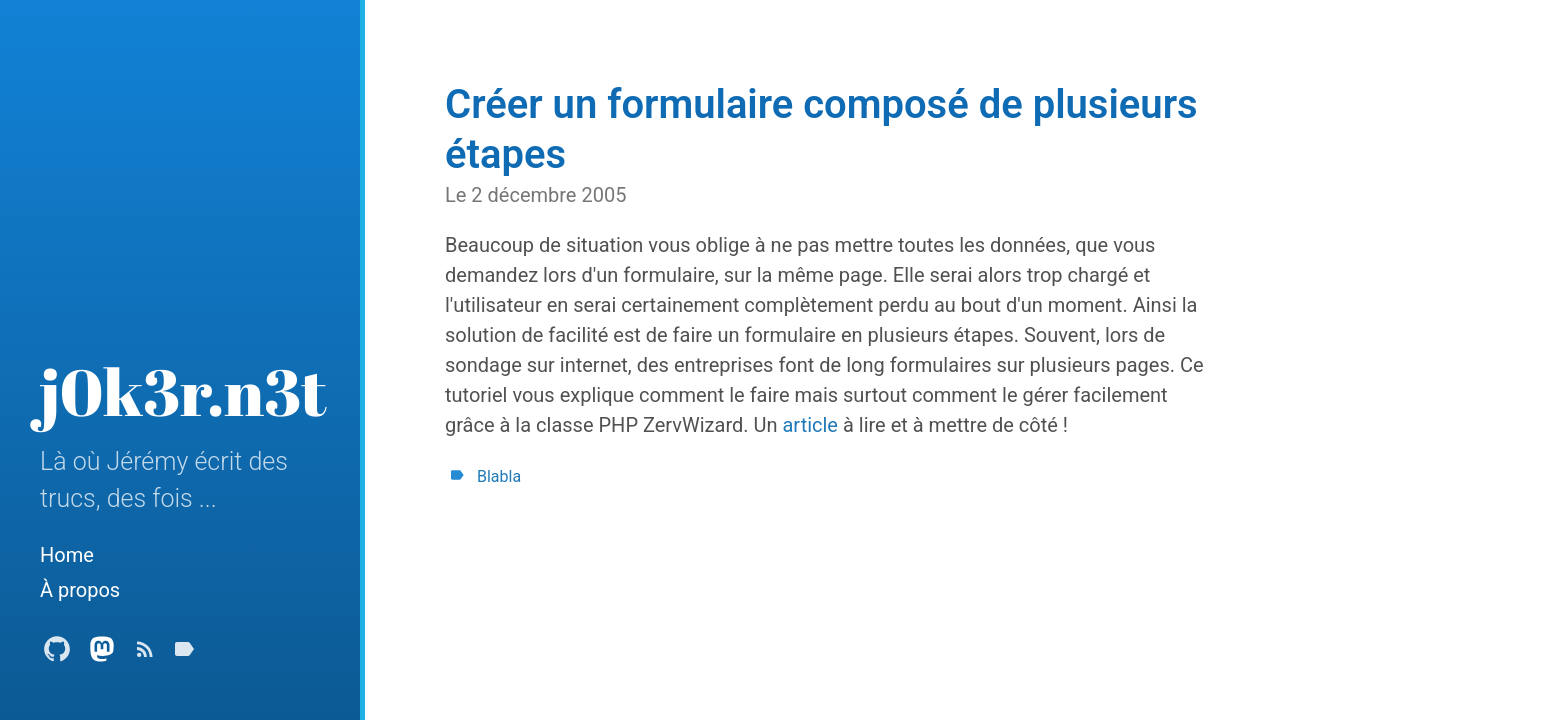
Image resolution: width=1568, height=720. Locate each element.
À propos (80, 590)
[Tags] (184, 654)
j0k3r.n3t (183, 391)
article (810, 425)
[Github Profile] (57, 654)
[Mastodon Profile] (102, 654)
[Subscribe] (145, 654)
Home (67, 555)
